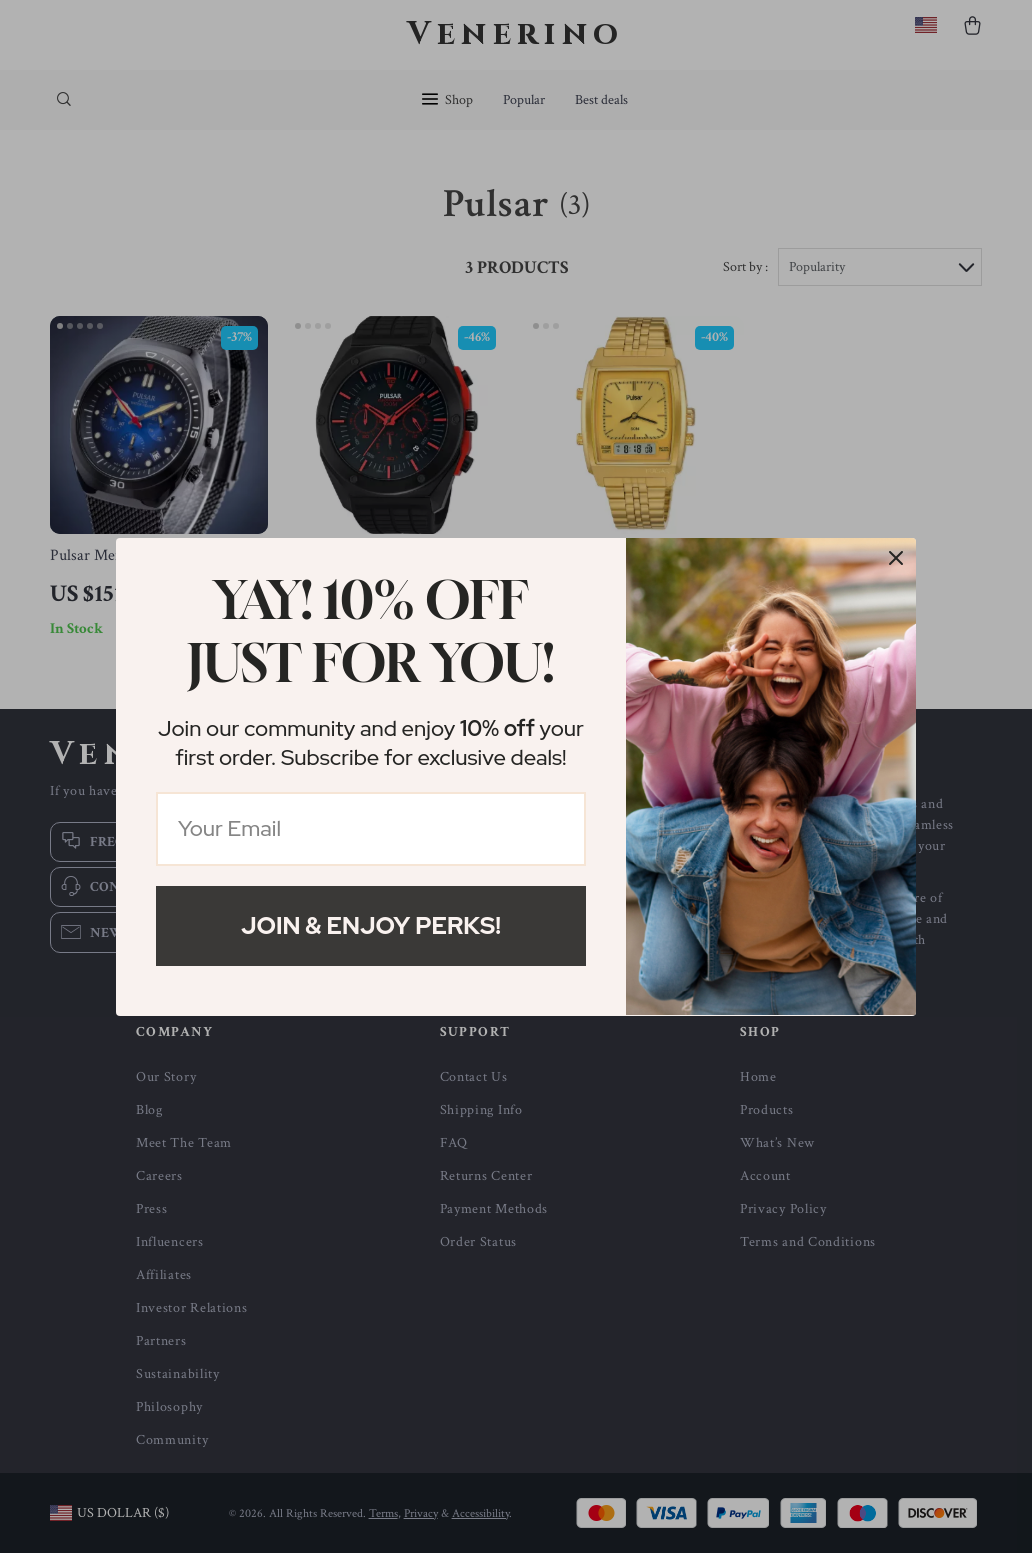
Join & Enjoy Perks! (371, 925)
